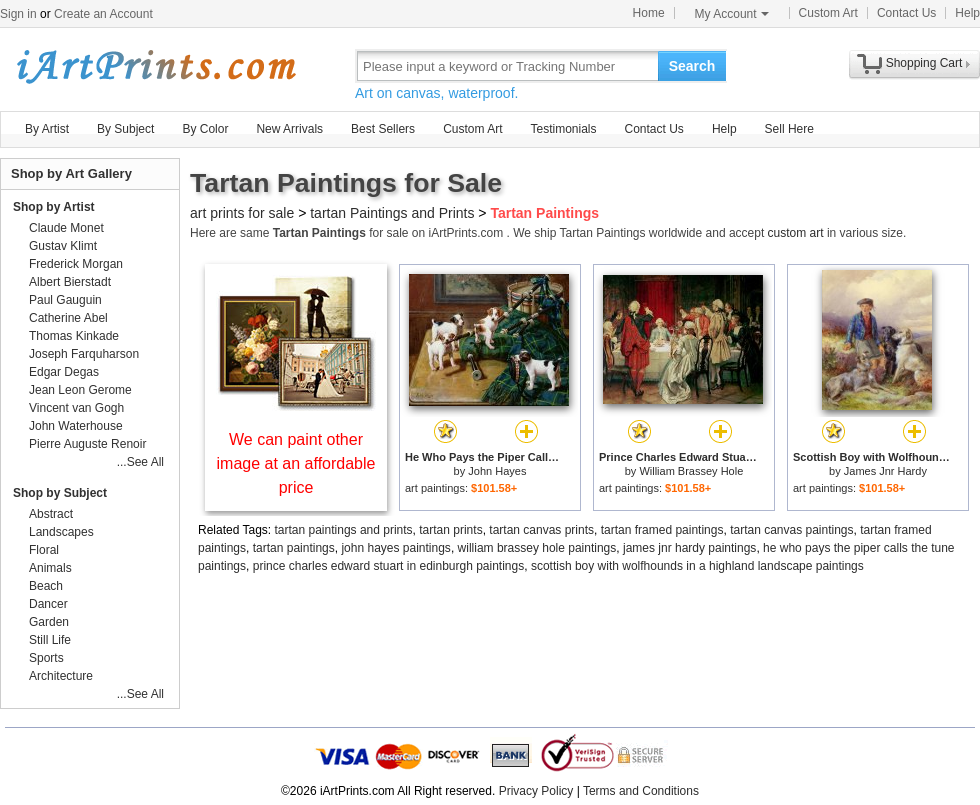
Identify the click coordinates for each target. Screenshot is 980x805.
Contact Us (906, 13)
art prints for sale (242, 213)
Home (649, 13)
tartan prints (450, 530)
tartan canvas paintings (791, 530)
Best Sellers (383, 129)
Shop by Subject (60, 493)
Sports (46, 658)
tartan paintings (294, 548)
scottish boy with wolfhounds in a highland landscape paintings (697, 566)
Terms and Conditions (641, 791)
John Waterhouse (76, 426)
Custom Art (828, 13)
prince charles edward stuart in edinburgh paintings (389, 566)
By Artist (47, 129)
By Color (205, 129)
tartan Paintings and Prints (392, 213)
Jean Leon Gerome (80, 390)
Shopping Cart (924, 63)
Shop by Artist (54, 207)
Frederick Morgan (76, 264)
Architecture (61, 676)
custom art (796, 233)
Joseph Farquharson (84, 354)
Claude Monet (66, 228)
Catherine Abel (68, 318)
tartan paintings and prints (344, 530)
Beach (46, 586)
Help (967, 13)
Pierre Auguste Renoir (87, 444)
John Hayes (497, 471)
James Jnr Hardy (885, 471)
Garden (49, 622)
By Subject (125, 129)
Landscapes (61, 532)
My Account (732, 14)
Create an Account (103, 14)
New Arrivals (289, 129)
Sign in (18, 14)
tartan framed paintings (662, 530)
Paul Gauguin (65, 300)
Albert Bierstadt (70, 282)
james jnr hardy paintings (689, 548)
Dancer (48, 604)
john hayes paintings (395, 548)
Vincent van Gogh (76, 408)
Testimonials (563, 129)
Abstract (51, 514)
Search (692, 66)
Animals (50, 568)
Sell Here (789, 129)
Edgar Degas (64, 372)
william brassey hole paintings (537, 548)
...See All (140, 462)
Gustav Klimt (63, 246)
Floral (44, 550)
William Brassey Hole (691, 471)
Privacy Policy (536, 791)
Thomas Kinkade (74, 336)
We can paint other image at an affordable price (296, 463)
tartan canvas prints (541, 530)
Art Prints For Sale (155, 65)
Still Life (50, 640)
